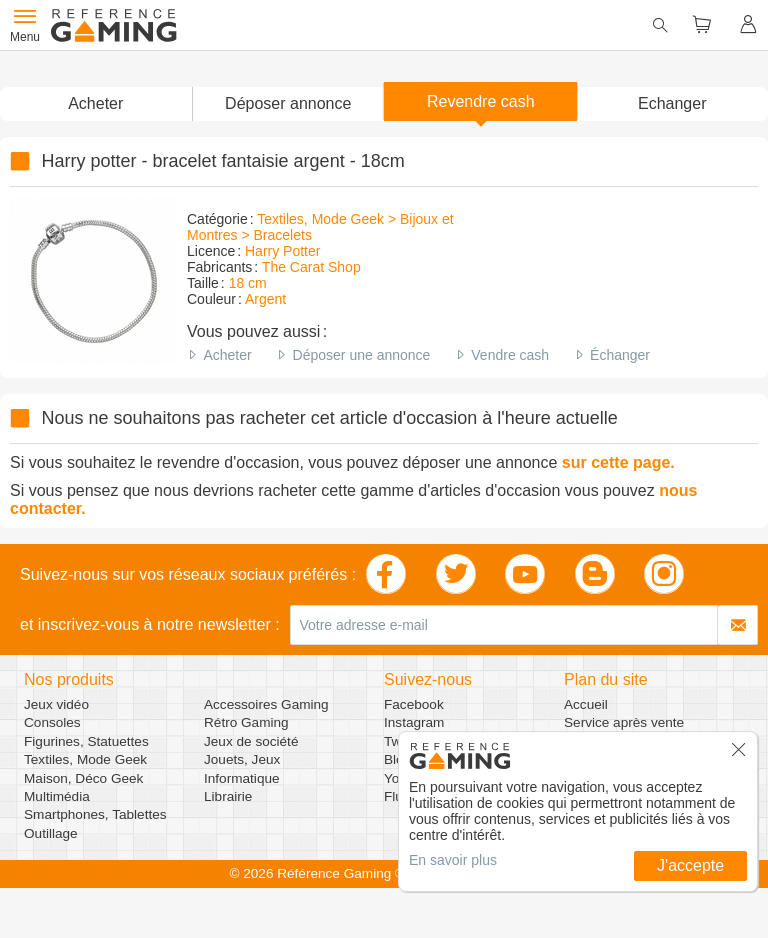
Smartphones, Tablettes (95, 814)
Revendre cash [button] (481, 101)
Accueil (586, 704)
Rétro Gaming (246, 722)
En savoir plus (453, 860)
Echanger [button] (672, 103)
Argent (265, 299)
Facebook (414, 704)
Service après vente (624, 722)
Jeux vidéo (56, 704)
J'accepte (690, 865)
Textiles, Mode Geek (85, 759)
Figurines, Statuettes (86, 741)
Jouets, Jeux (242, 759)
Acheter (227, 355)
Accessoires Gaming (266, 704)
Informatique (242, 778)
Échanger (620, 355)
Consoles (52, 722)
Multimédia (57, 796)
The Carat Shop (311, 267)
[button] (288, 104)
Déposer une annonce (362, 355)
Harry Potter (282, 251)
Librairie (228, 796)
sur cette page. (618, 462)
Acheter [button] (95, 103)
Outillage (51, 833)
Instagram (414, 722)
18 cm (248, 283)
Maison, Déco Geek (83, 778)
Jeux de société (251, 741)
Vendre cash (510, 355)
